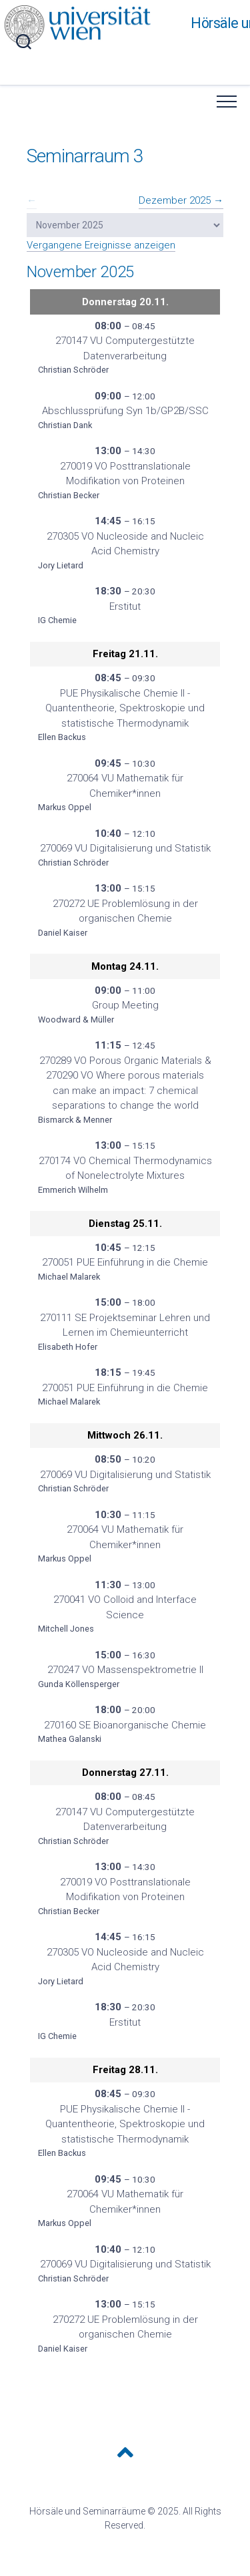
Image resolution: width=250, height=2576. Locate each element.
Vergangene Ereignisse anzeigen (101, 245)
